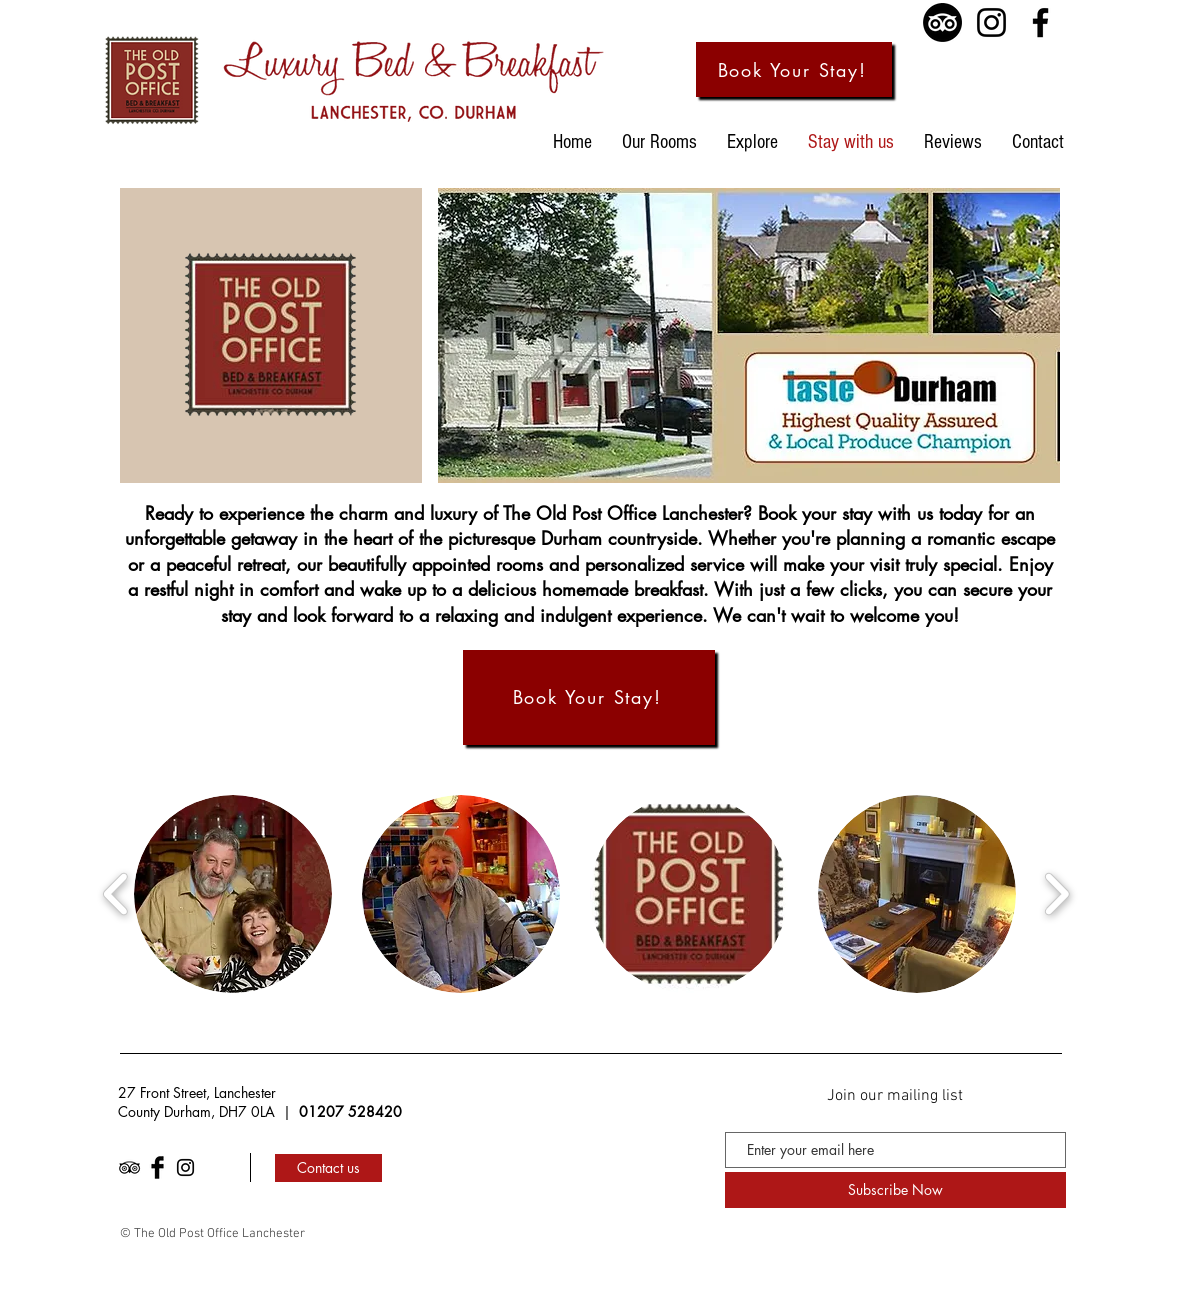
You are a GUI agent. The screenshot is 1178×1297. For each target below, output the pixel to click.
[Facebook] (1040, 22)
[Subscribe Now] (895, 1190)
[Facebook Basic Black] (157, 1167)
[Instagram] (991, 22)
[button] (233, 894)
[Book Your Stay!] (794, 69)
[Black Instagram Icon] (185, 1167)
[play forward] (1056, 894)
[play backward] (116, 894)
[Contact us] (328, 1168)
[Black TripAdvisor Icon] (129, 1167)
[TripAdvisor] (942, 22)
